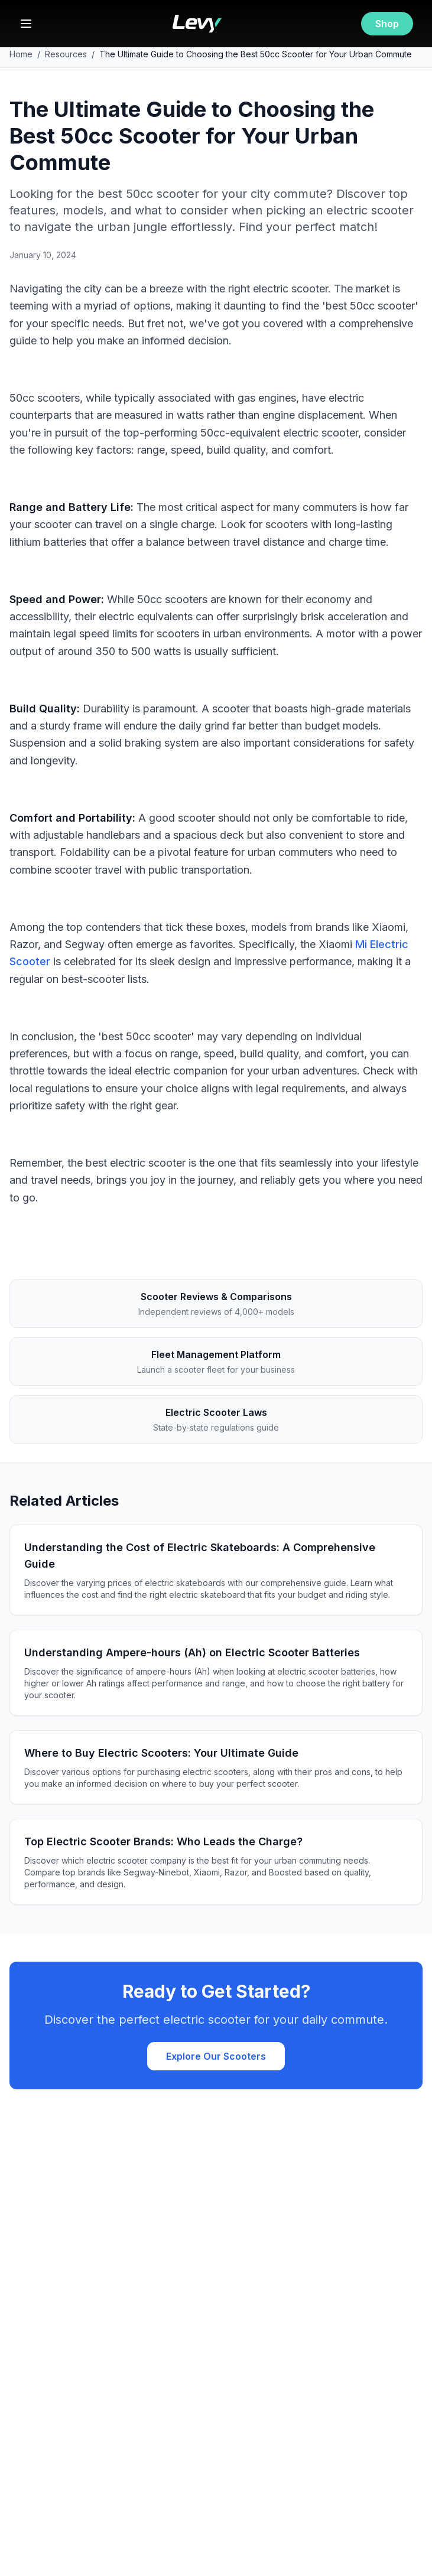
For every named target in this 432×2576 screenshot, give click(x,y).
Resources (66, 54)
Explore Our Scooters (216, 2056)
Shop (387, 24)
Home (21, 54)
